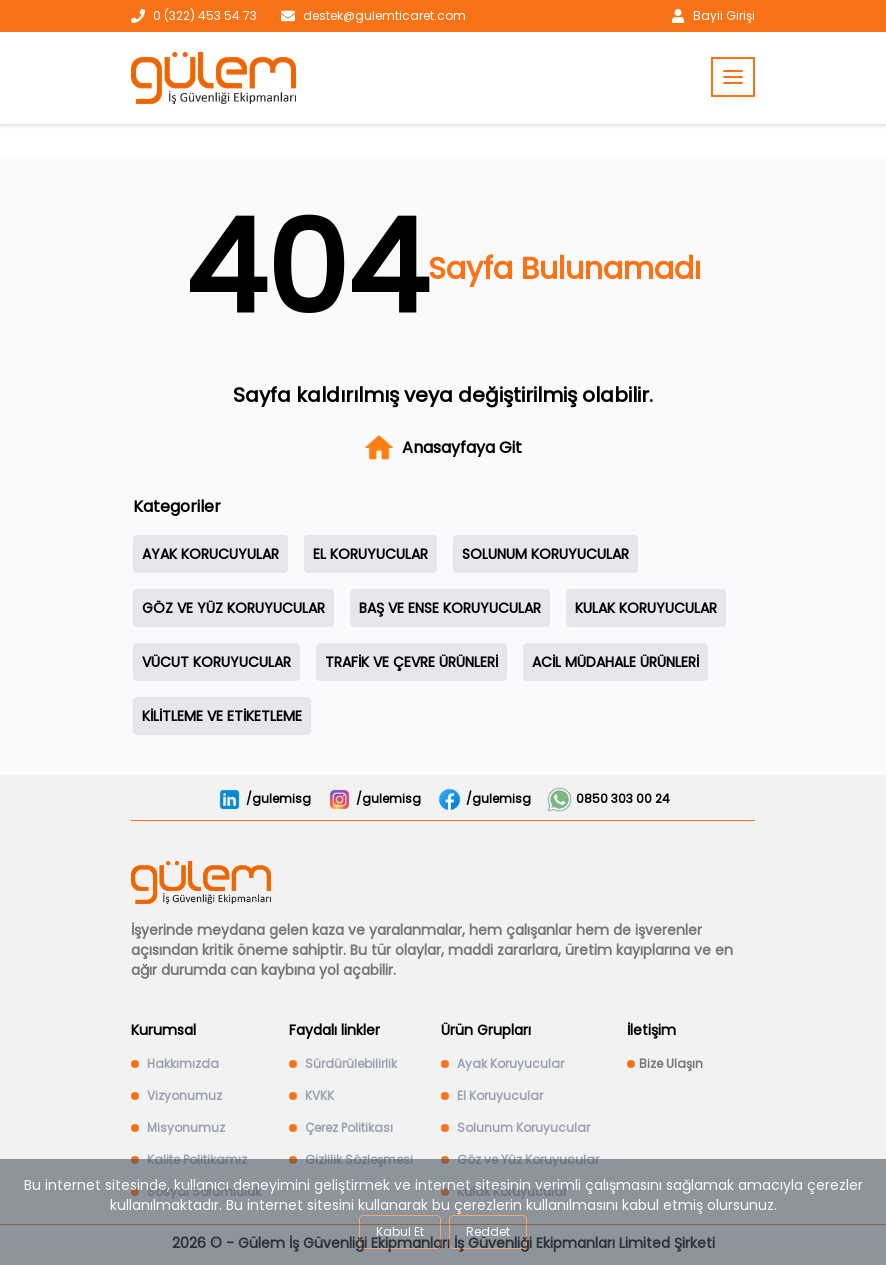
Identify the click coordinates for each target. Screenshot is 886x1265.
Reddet (488, 1231)
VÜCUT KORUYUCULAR (216, 662)
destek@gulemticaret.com (384, 16)
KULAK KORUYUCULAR (646, 608)
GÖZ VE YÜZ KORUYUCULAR (233, 608)
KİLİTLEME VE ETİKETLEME (222, 716)
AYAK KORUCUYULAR (210, 554)
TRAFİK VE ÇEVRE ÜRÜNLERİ (411, 662)
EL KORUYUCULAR (370, 554)
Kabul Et (400, 1231)
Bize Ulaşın (671, 1064)
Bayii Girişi (724, 16)
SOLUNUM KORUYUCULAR (545, 554)
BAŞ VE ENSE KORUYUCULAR (450, 608)
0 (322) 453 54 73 (205, 16)
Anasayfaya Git (443, 448)
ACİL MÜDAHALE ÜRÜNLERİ (615, 662)
